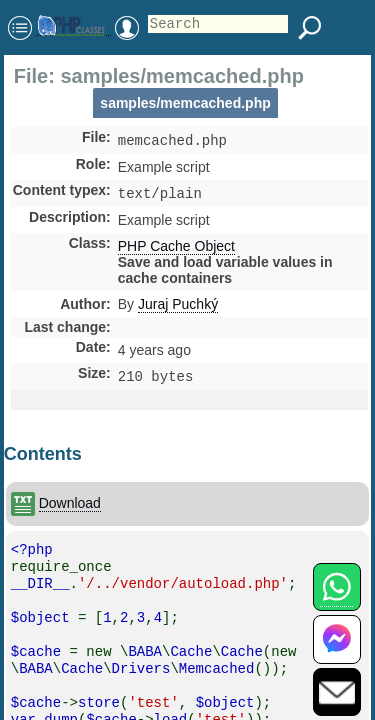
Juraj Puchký (178, 308)
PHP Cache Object (176, 250)
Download (70, 509)
